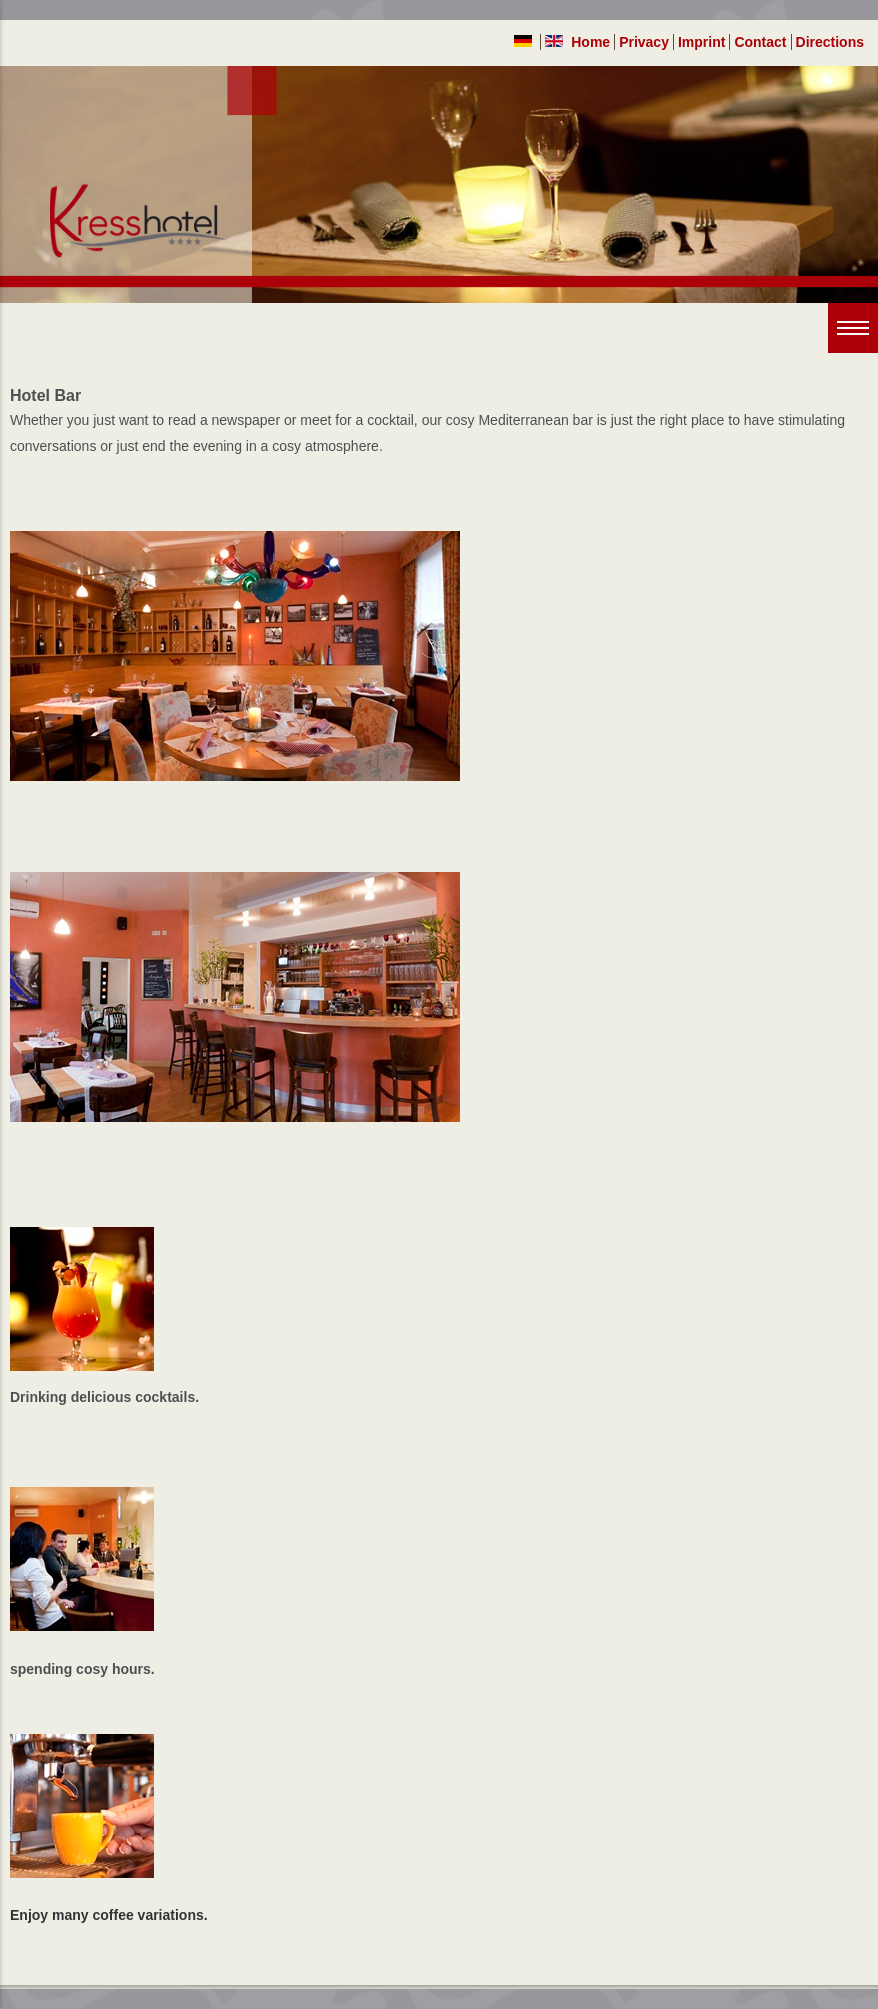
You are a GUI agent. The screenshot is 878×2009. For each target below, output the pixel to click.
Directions (830, 42)
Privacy (644, 42)
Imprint (701, 42)
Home (590, 42)
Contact (760, 42)
